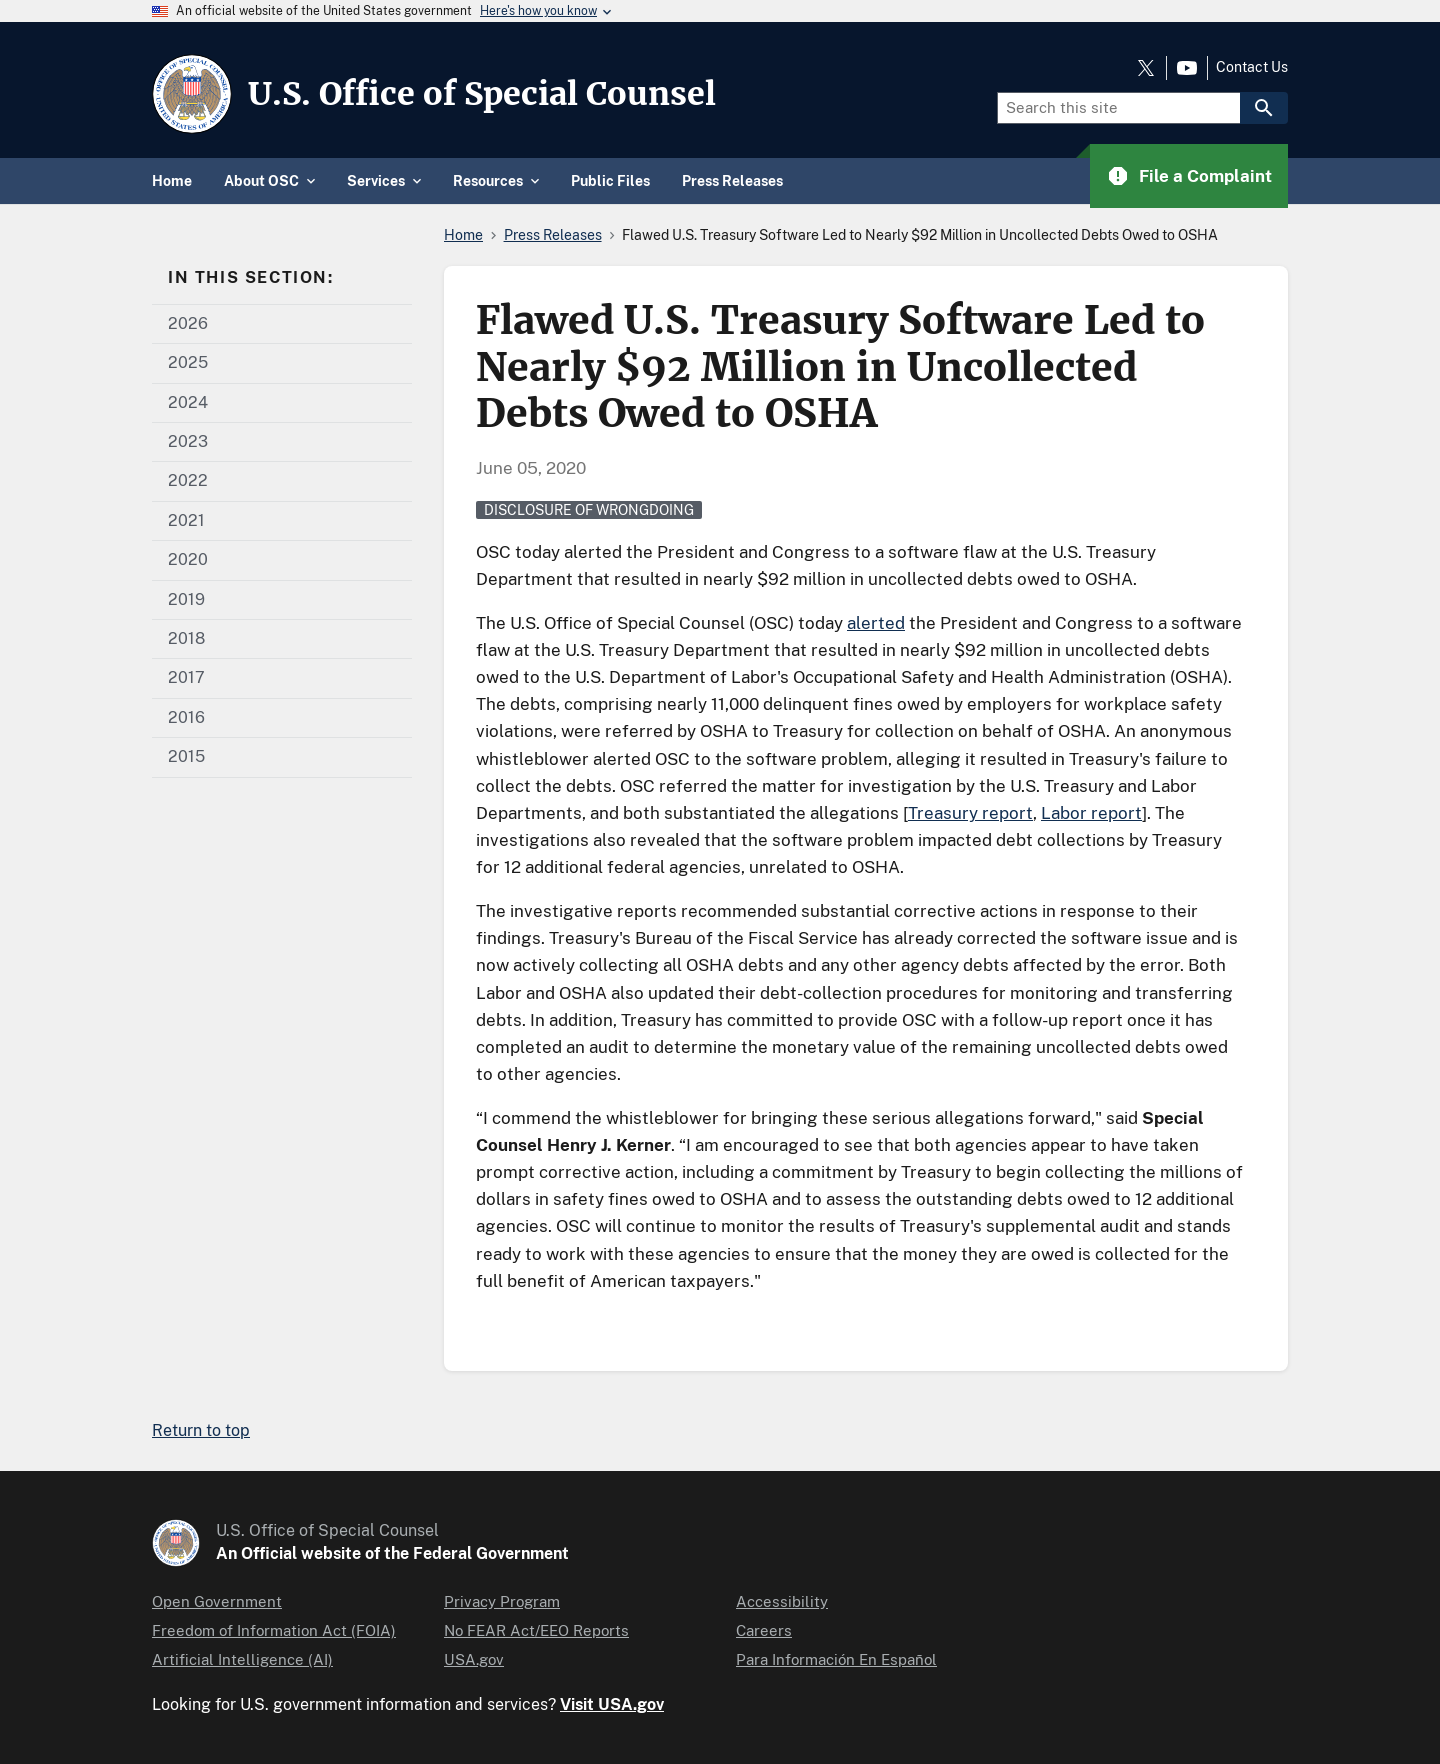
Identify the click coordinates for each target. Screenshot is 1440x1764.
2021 (186, 520)
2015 (186, 756)
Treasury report (970, 813)
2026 (188, 323)
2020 (188, 559)
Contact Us (1252, 67)
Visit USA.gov (612, 1704)
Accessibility (782, 1601)
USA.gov (474, 1659)
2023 (188, 441)
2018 (186, 638)
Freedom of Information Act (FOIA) (274, 1630)
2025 (188, 362)
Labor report (1091, 813)
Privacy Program (502, 1601)
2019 (186, 599)
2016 (186, 717)
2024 (188, 402)
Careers (764, 1630)
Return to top (201, 1430)
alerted (876, 623)
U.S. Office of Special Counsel (482, 94)
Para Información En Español (836, 1659)
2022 (188, 480)
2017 (186, 677)
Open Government (217, 1601)
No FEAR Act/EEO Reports (536, 1630)
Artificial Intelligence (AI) (242, 1659)
